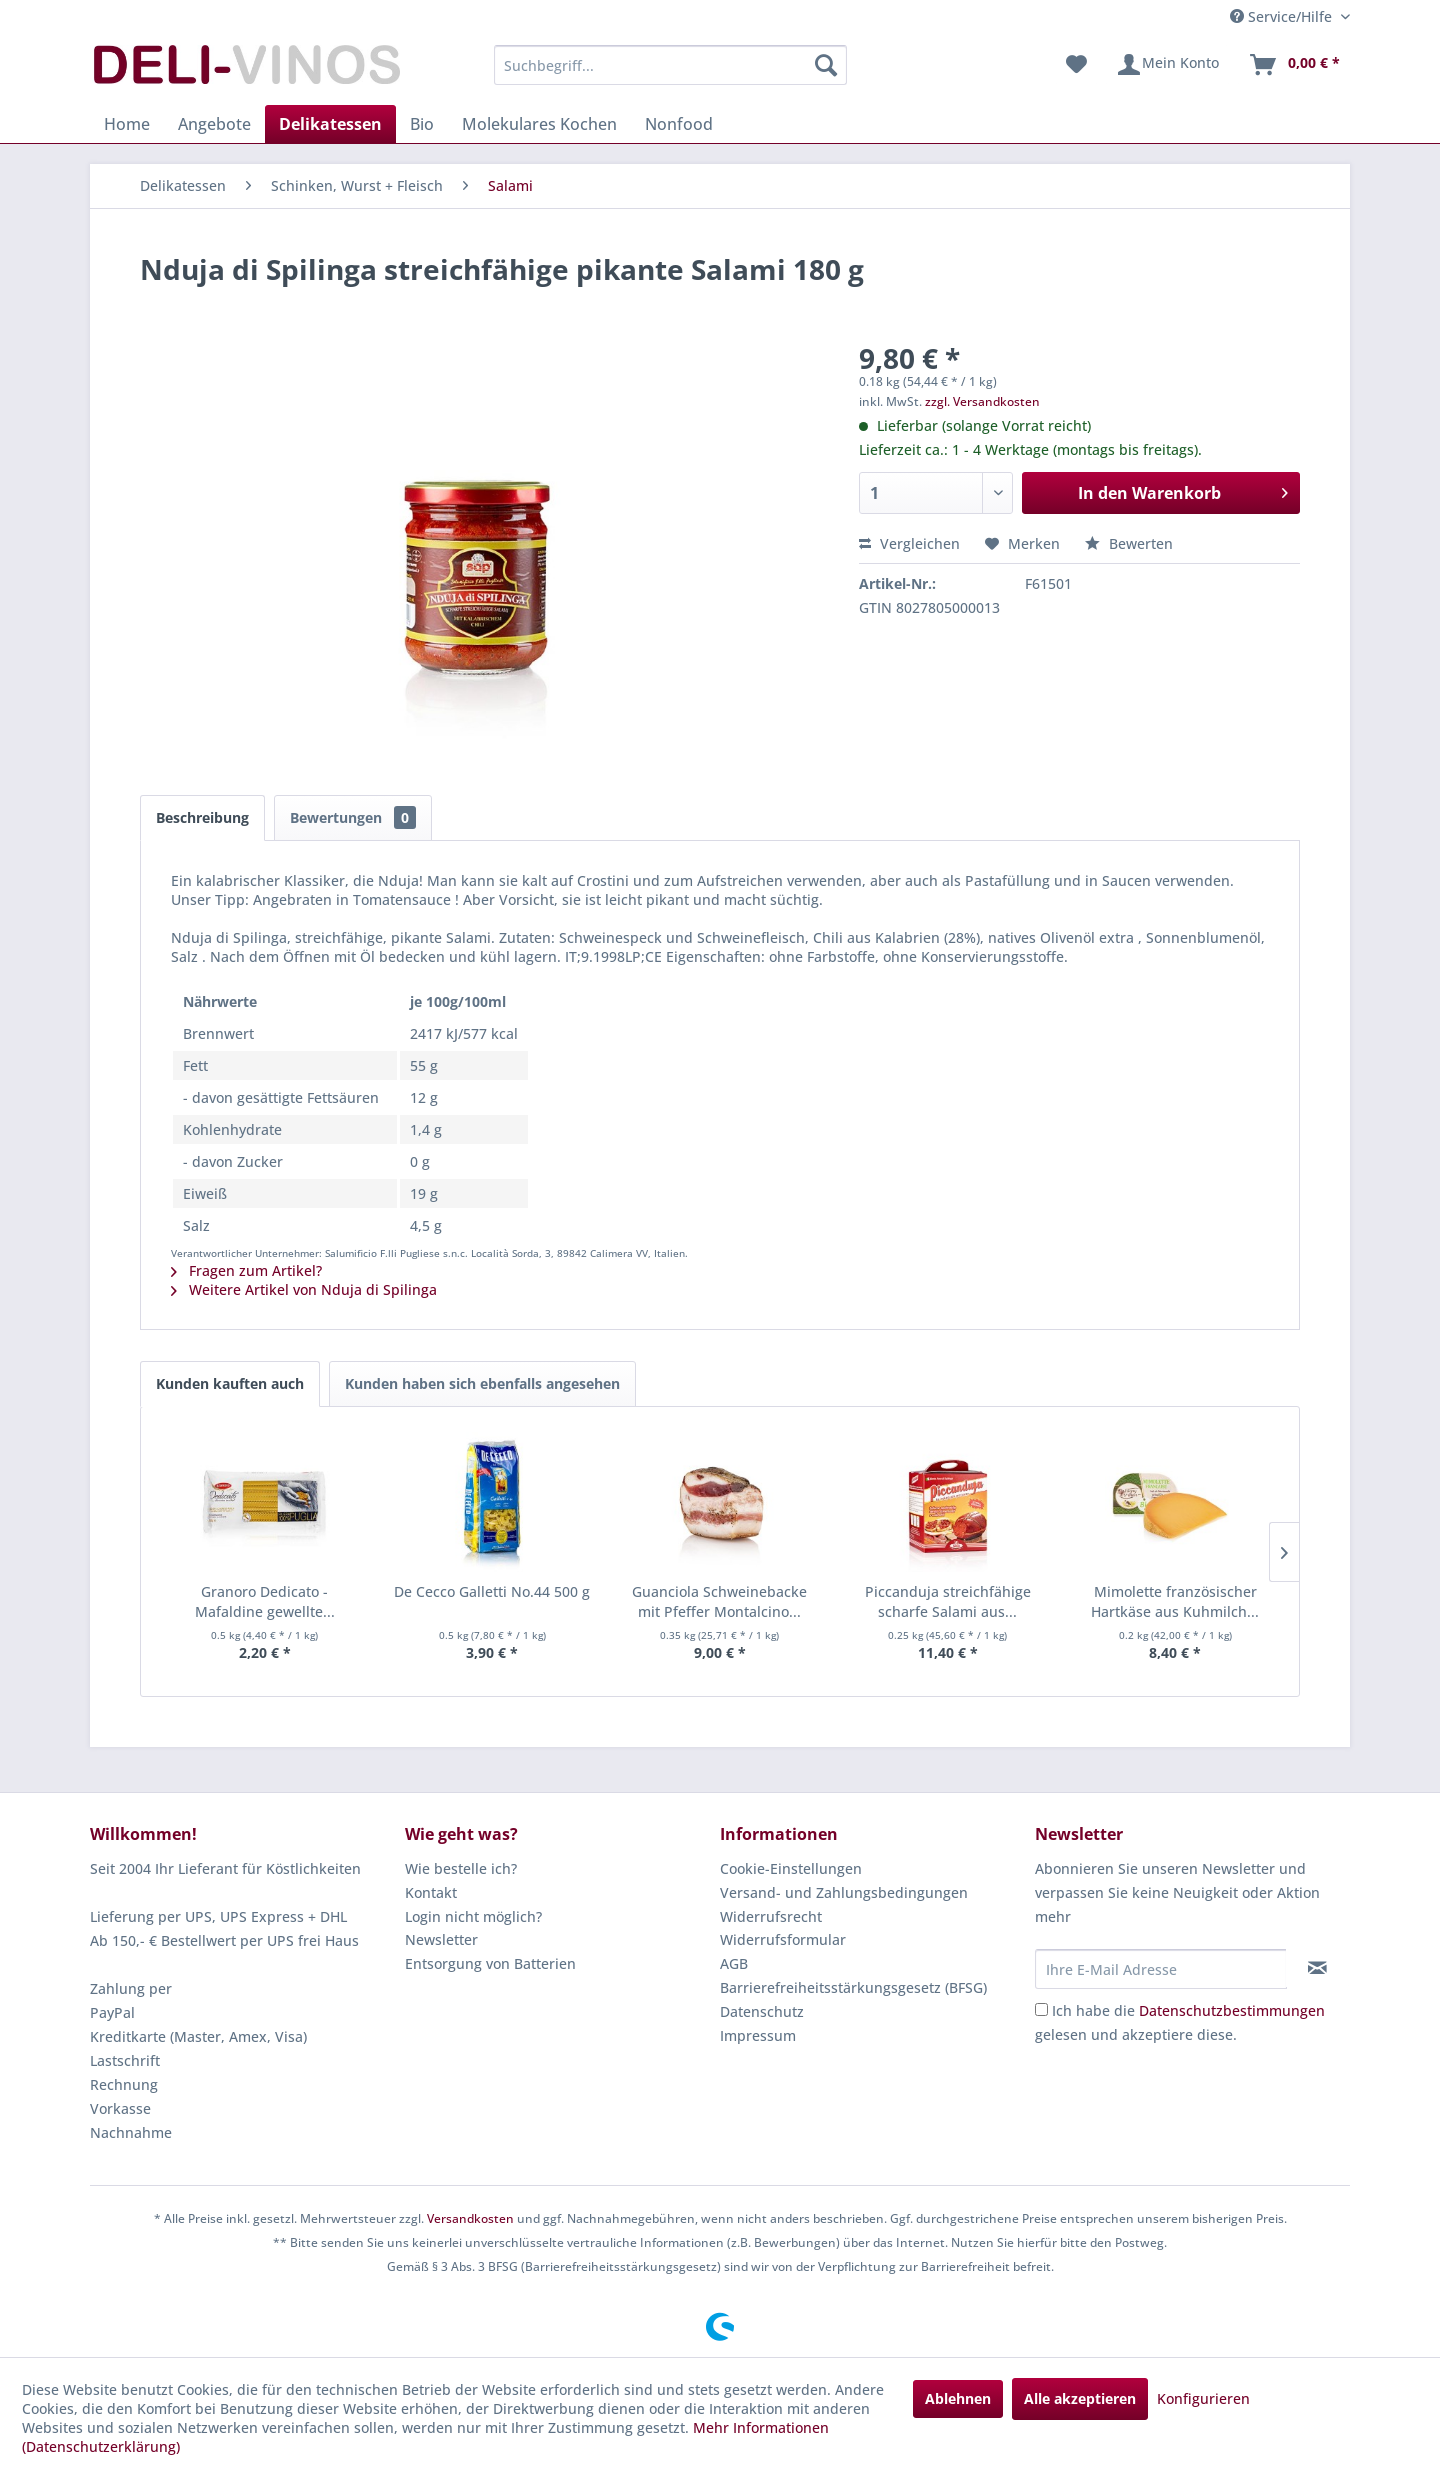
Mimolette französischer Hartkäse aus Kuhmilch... (1175, 1601)
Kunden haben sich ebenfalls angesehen (482, 1383)
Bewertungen (353, 817)
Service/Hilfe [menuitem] (1283, 16)
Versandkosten (470, 2218)
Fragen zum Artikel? (246, 1270)
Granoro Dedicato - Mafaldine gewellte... (265, 1601)
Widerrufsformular (783, 1939)
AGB (734, 1963)
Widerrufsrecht (771, 1916)
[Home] (127, 124)
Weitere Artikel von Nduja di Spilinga (304, 1289)
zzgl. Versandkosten (982, 401)
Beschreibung (202, 817)
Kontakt (431, 1892)
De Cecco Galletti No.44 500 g (492, 1591)
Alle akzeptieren (1080, 2398)
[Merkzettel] (1076, 65)
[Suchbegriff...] (670, 65)
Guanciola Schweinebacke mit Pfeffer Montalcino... (719, 1601)
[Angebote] (214, 124)
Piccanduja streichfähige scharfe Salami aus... (948, 1601)
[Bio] (422, 124)
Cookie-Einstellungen (791, 1868)
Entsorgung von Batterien (490, 1963)
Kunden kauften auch (230, 1383)
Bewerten (1129, 543)
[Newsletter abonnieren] (1317, 1968)
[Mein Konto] (1167, 65)
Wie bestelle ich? (461, 1868)
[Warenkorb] (1294, 65)
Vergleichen (909, 543)
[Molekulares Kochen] (539, 124)
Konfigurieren (1203, 2398)
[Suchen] (826, 65)
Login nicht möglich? (473, 1916)
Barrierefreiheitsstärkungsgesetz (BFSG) (853, 1987)
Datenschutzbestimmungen (1232, 2010)
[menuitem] (670, 65)
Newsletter (441, 1939)
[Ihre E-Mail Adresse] (1161, 1969)
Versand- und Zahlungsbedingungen (844, 1892)
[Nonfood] (679, 124)
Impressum (758, 2035)
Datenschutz (762, 2011)
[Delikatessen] (330, 124)
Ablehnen (958, 2398)
